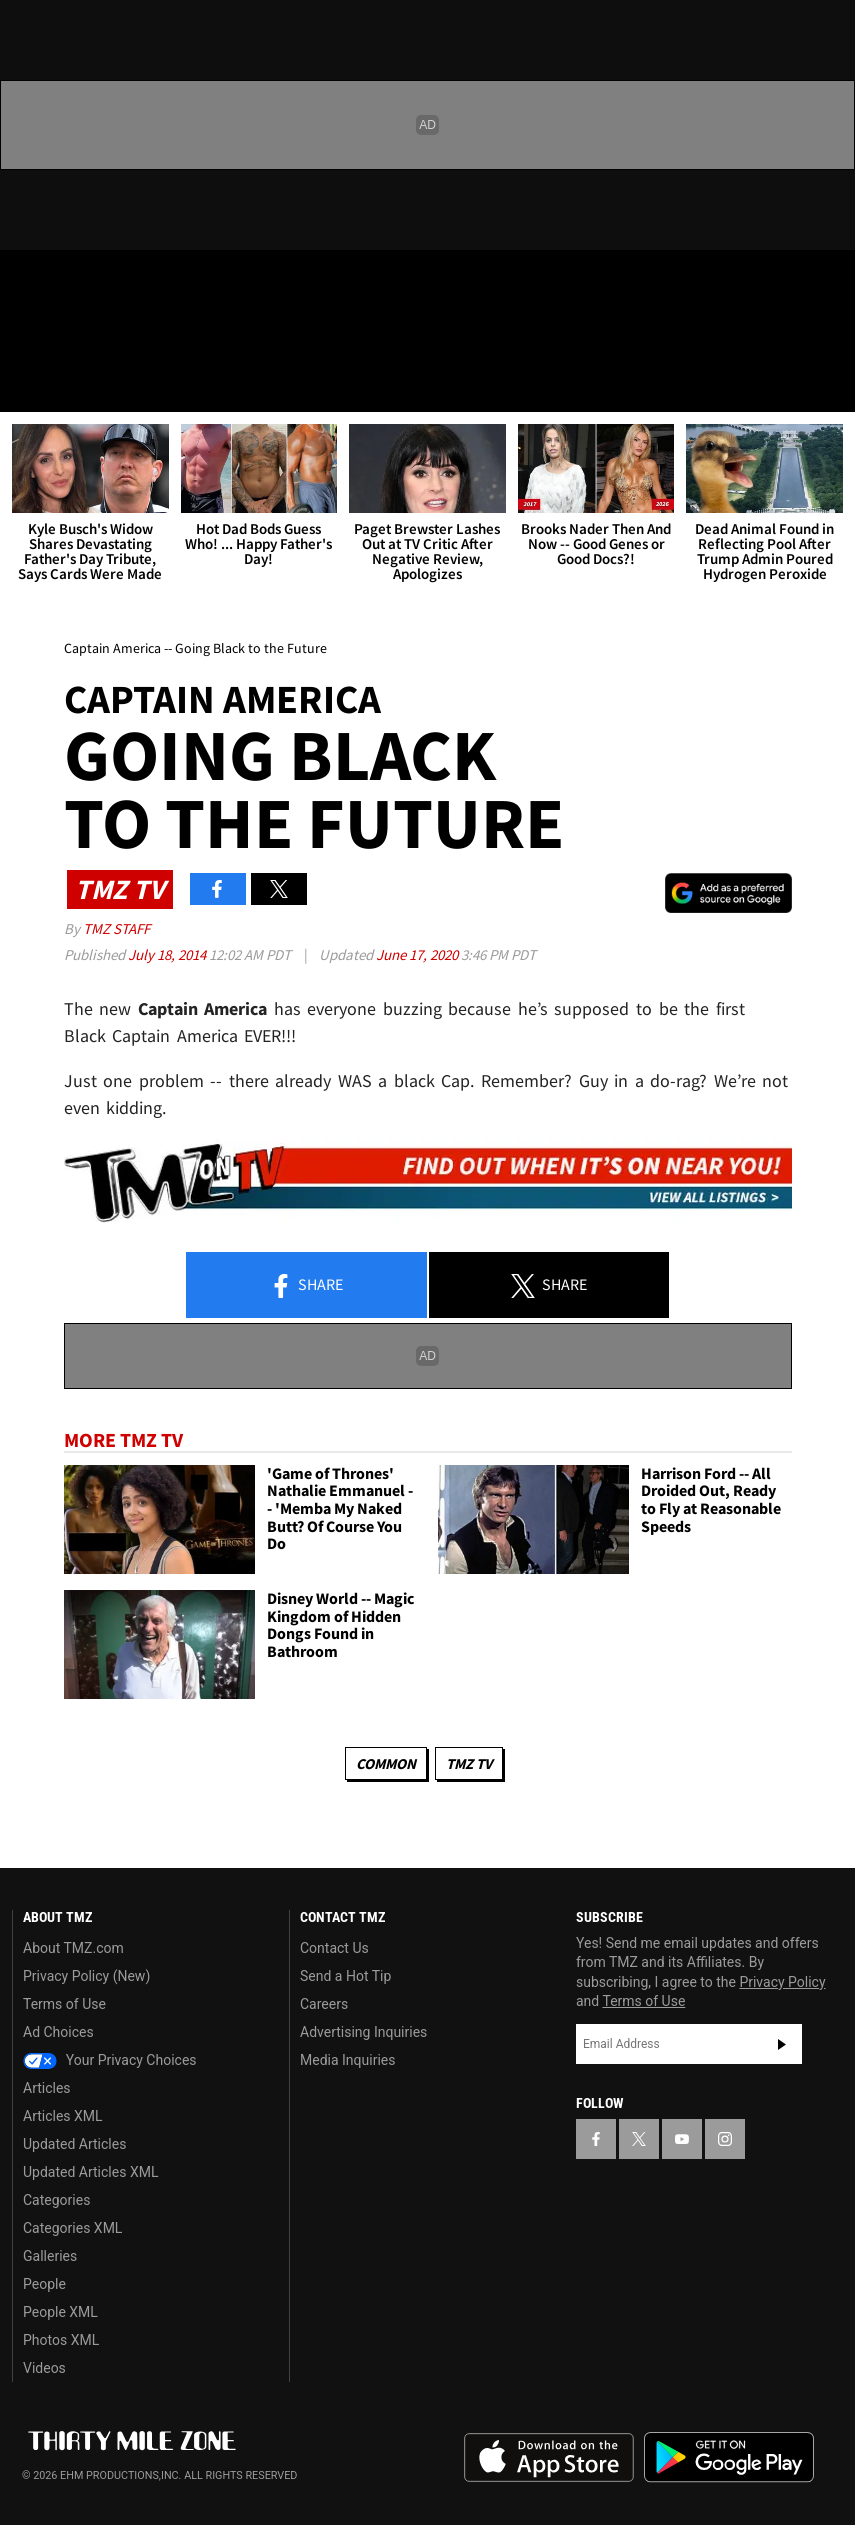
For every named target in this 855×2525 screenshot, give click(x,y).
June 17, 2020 (418, 954)
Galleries (50, 2256)
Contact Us (334, 1948)
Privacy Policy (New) (86, 1976)
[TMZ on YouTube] (682, 2139)
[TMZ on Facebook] (32, 282)
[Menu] (28, 384)
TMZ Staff (116, 928)
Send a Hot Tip (345, 1976)
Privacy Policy (782, 1982)
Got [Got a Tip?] (66, 335)
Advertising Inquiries (363, 2032)
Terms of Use (64, 2004)
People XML (60, 2312)
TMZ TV (469, 1763)
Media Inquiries (347, 2060)
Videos (44, 2368)
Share (306, 1286)
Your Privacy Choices (110, 2060)
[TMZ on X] (80, 282)
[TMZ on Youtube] (128, 282)
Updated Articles (74, 2144)
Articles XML (63, 2116)
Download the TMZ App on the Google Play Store (729, 2457)
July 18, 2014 (168, 954)
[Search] (827, 384)
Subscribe (782, 2044)
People (44, 2284)
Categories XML (72, 2228)
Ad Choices (58, 2032)
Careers (324, 2004)
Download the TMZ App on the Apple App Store (549, 2458)
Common (386, 1763)
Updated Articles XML (90, 2172)
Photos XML (61, 2340)
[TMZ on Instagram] (176, 282)
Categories (56, 2200)
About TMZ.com (73, 1948)
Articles (47, 2088)
